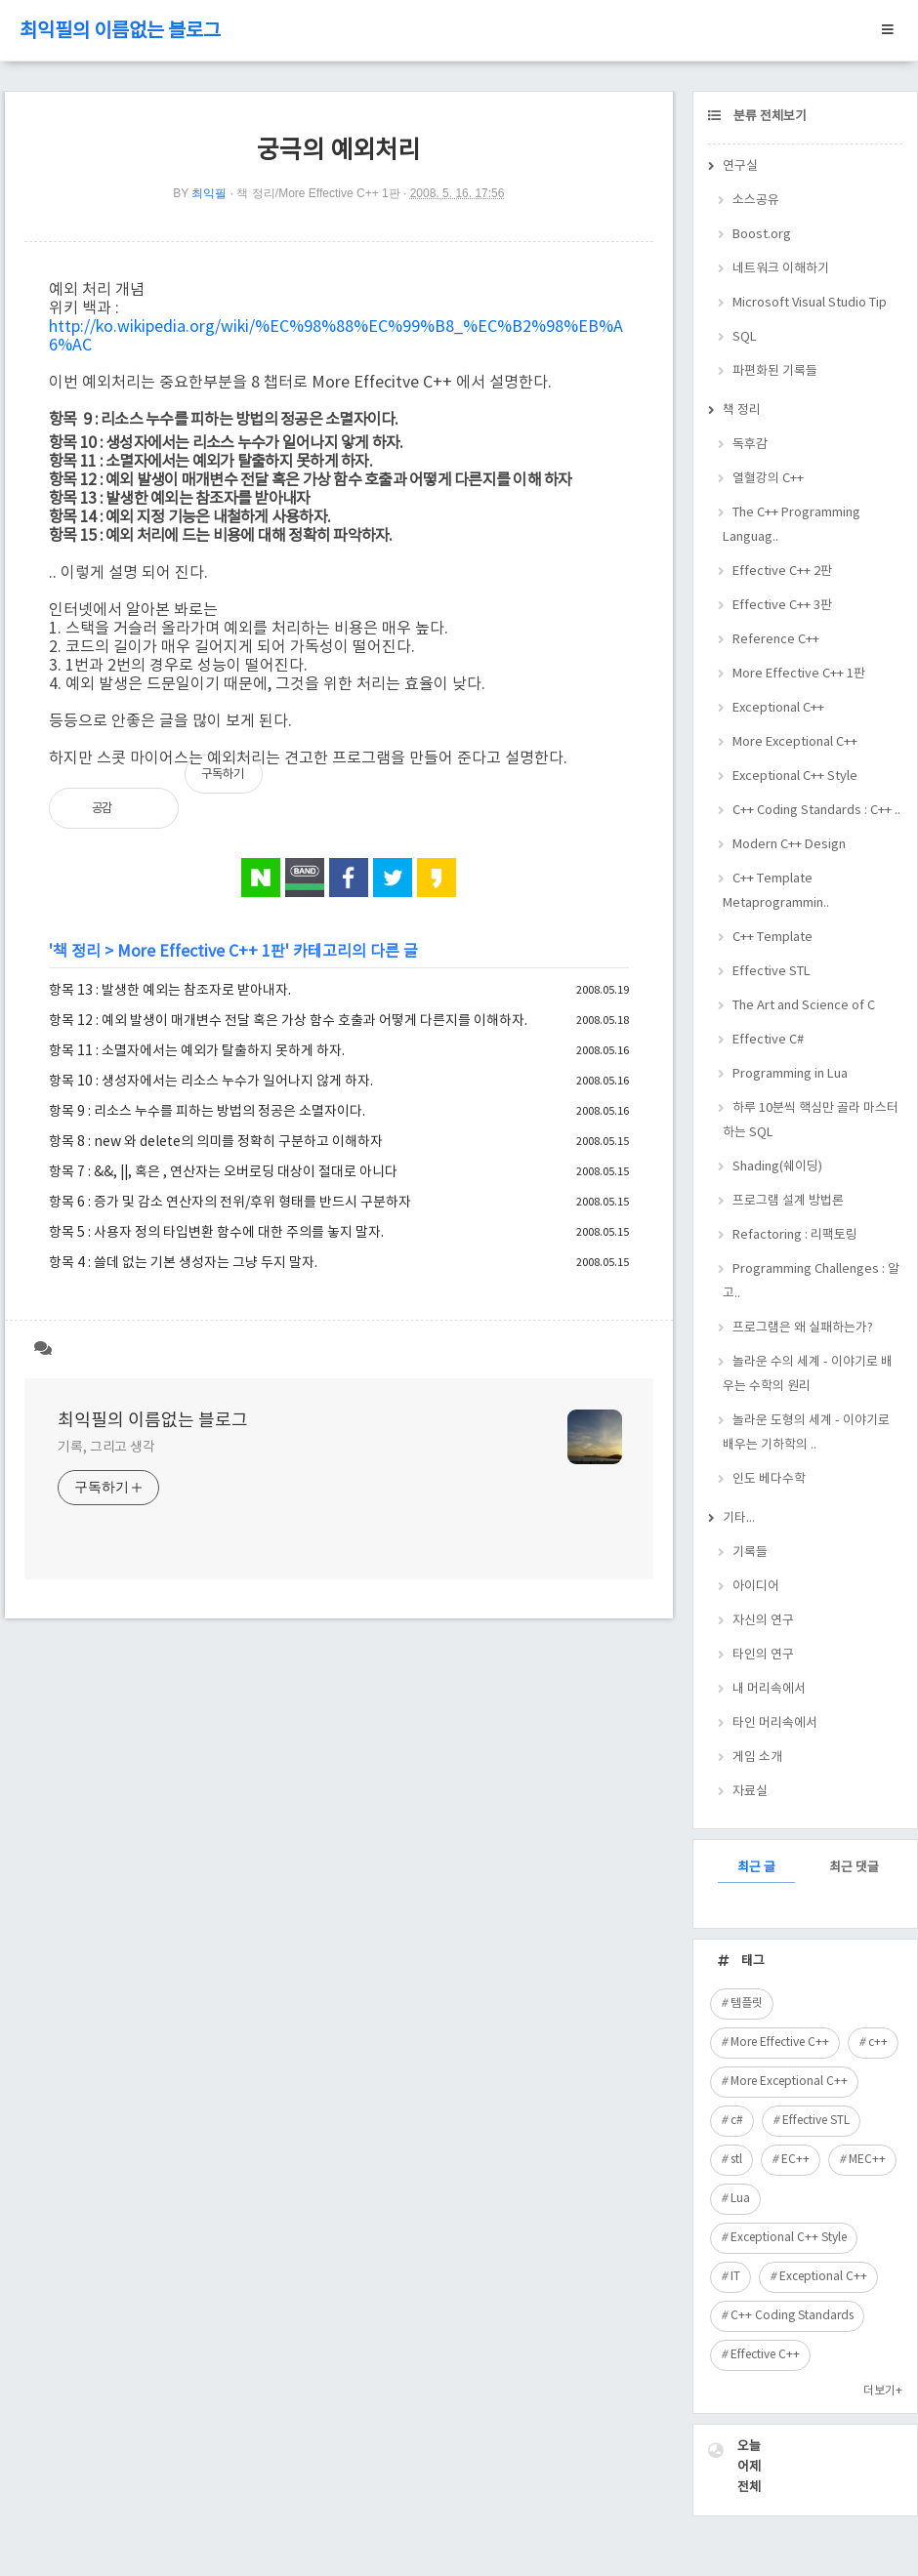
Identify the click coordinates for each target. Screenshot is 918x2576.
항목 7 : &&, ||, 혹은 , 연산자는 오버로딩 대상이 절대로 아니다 (223, 1172)
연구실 (740, 166)
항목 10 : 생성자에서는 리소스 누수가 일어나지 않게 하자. (211, 1081)
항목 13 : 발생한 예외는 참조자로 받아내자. (170, 991)
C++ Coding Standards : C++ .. (816, 810)
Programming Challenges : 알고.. (811, 1281)
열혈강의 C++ (768, 478)
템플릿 (746, 2003)
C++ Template (772, 937)
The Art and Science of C (803, 1006)
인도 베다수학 (769, 1479)
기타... (739, 1518)
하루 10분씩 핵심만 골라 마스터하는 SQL (810, 1120)
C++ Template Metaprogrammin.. (776, 891)
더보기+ (882, 2391)
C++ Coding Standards (792, 2316)
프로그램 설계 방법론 (788, 1201)
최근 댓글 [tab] (854, 1867)
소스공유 (755, 200)
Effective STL (771, 971)
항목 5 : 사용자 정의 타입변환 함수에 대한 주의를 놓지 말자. (216, 1233)
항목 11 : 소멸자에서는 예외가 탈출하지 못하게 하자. (197, 1051)
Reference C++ (775, 640)
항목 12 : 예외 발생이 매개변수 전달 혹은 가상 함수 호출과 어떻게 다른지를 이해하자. (288, 1021)
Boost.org (761, 234)
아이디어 (755, 1586)
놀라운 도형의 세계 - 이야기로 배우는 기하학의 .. (806, 1432)
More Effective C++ (779, 2042)
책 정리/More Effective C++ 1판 (317, 193)
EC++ (795, 2159)
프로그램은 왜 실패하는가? (802, 1328)
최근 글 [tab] (756, 1867)
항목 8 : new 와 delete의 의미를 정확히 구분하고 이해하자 (216, 1142)
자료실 (750, 1791)
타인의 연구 (763, 1655)
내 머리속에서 (769, 1689)
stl (736, 2159)
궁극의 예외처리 (338, 151)
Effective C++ (765, 2355)
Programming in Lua (790, 1074)
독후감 (750, 444)
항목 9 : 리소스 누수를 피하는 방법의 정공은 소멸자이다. (207, 1112)
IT (735, 2276)
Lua (740, 2198)
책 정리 (77, 952)
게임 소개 (757, 1757)
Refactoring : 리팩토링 (794, 1235)
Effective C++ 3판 (782, 605)
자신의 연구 (763, 1621)
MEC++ (867, 2159)
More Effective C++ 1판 (201, 952)
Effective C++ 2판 (782, 571)
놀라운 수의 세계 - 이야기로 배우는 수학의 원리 (808, 1374)
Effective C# (768, 1040)
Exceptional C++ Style (794, 776)
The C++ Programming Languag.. (791, 525)
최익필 (209, 193)
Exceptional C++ (778, 708)
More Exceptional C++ (794, 742)
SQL (744, 337)
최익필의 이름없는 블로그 (120, 31)
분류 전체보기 (768, 116)
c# (736, 2120)
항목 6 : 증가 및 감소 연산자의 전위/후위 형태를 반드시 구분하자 (230, 1202)
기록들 (750, 1552)
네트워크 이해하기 (780, 269)
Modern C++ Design (789, 845)
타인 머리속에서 (774, 1723)
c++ (878, 2042)
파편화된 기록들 (774, 371)
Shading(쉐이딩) (777, 1167)
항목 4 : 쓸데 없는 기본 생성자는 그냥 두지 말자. (183, 1263)
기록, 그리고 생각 (106, 1447)
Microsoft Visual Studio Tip (809, 303)
